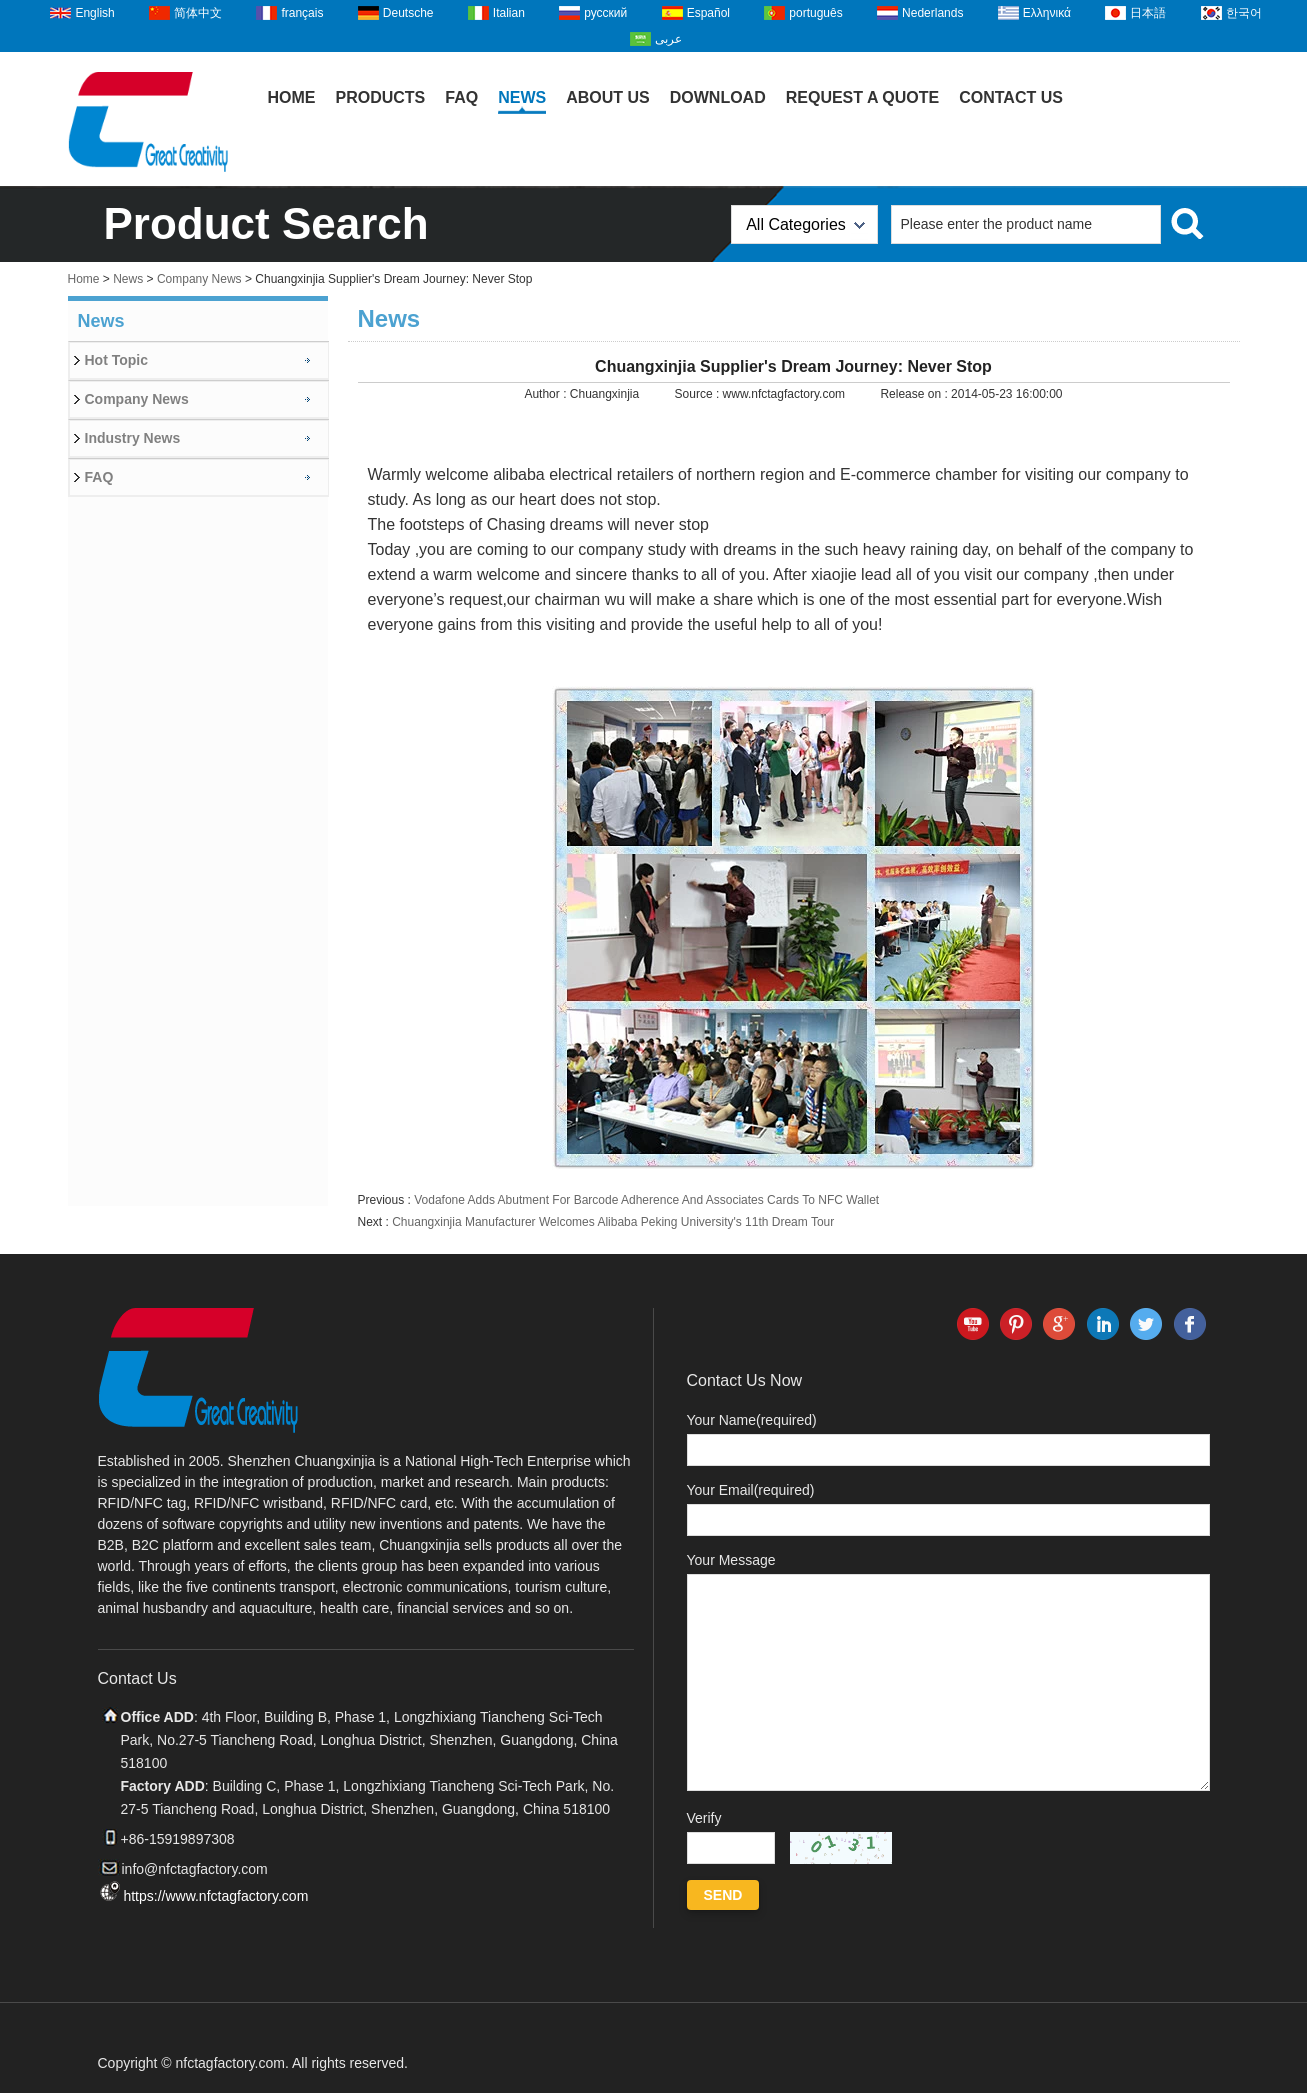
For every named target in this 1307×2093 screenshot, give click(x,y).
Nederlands (932, 13)
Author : (546, 394)
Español (708, 13)
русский (605, 13)
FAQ (461, 97)
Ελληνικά (1047, 13)
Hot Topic (117, 360)
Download (718, 97)
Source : (699, 394)
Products (381, 97)
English (94, 13)
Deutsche (408, 13)
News (522, 97)
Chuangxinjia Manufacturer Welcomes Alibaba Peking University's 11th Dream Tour (613, 1222)
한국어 (1244, 13)
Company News (199, 279)
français (302, 13)
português (815, 13)
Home (292, 97)
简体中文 (198, 13)
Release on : (915, 394)
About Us (608, 97)
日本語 (1148, 13)
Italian (509, 13)
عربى (668, 39)
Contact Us (1011, 97)
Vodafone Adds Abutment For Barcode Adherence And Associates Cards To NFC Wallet (646, 1200)
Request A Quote (863, 97)
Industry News (133, 438)
